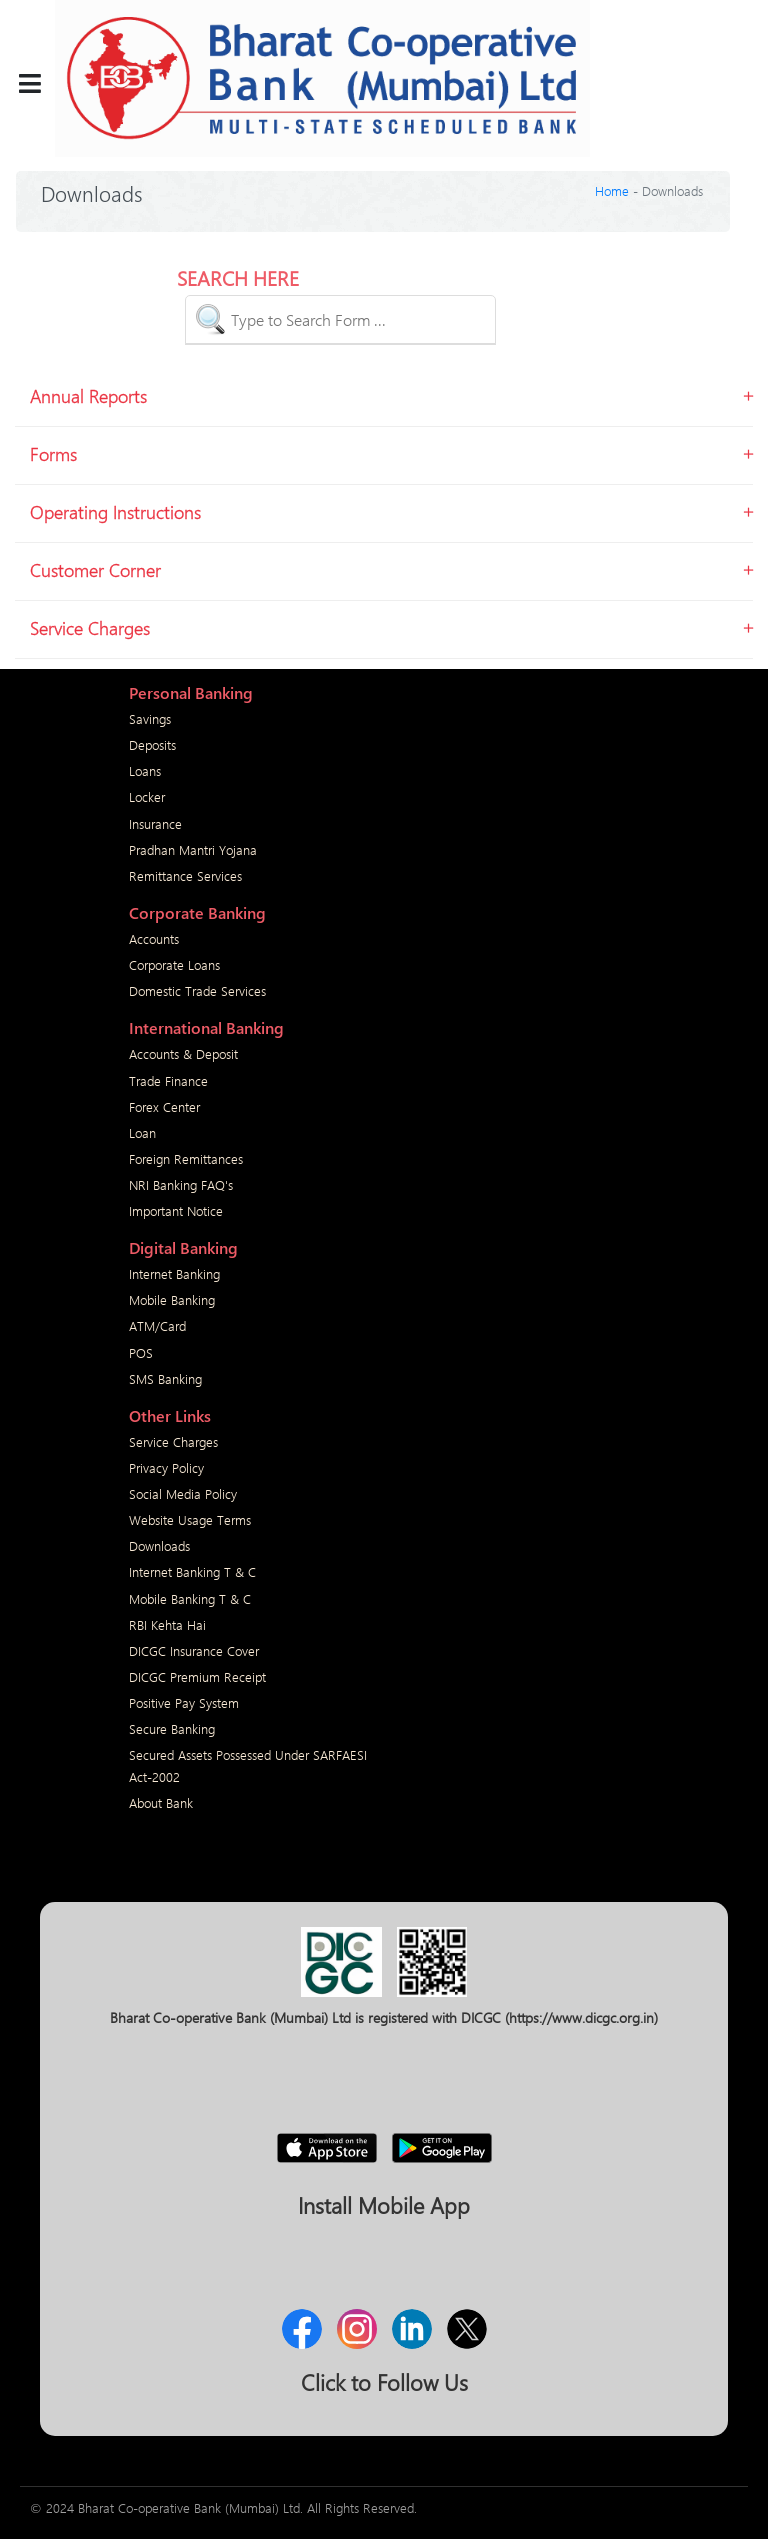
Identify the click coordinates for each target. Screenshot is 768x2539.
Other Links (170, 1415)
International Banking (206, 1027)
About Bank (161, 1802)
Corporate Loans (174, 964)
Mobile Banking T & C (190, 1598)
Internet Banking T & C (192, 1571)
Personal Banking (191, 692)
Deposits (152, 744)
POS (141, 1352)
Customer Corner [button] (95, 570)
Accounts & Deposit (183, 1053)
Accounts (154, 938)
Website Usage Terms (190, 1519)
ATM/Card (157, 1325)
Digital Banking (183, 1247)
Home (612, 190)
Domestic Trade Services (197, 990)
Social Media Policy (183, 1493)
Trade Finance (168, 1080)
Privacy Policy (166, 1467)
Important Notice (176, 1210)
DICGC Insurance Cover (194, 1650)
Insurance (155, 823)
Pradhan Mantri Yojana (193, 849)
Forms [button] (53, 454)
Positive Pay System (184, 1702)
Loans (145, 770)
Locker (147, 796)
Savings (150, 718)
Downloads (159, 1545)
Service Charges (173, 1441)
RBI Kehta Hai (167, 1624)
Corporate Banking (197, 912)
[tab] (384, 401)
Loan (142, 1132)
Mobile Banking (172, 1299)
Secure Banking (172, 1728)
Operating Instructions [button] (115, 512)
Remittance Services (185, 875)
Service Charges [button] (90, 628)
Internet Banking (174, 1273)
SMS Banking (165, 1378)
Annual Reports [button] (88, 396)
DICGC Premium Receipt (197, 1676)
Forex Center (164, 1106)
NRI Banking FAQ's (181, 1184)
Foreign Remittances (186, 1158)
